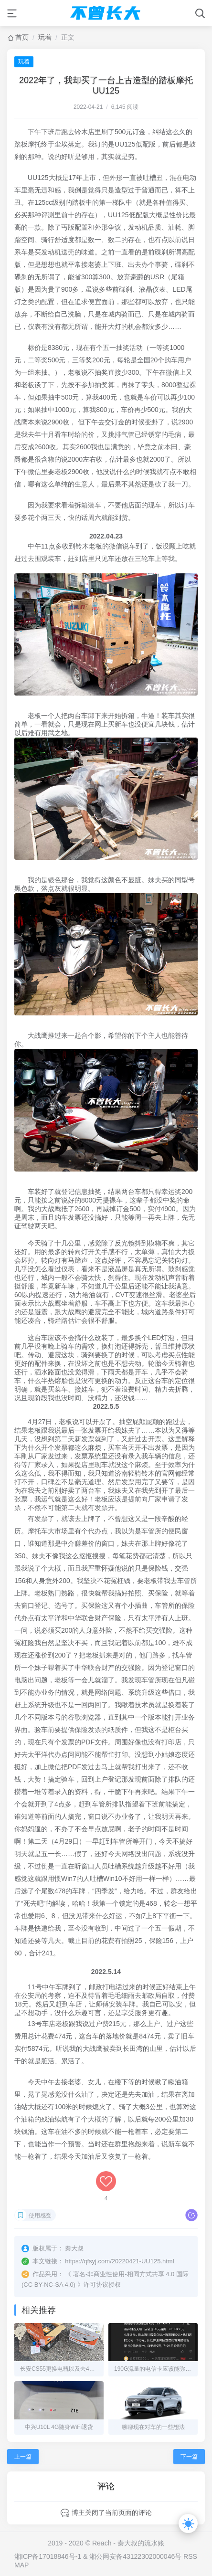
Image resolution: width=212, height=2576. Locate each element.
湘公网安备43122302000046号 (135, 2556)
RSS (190, 2556)
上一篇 (23, 2456)
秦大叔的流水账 (140, 2543)
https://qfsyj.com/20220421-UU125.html (119, 2261)
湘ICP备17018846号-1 (47, 2556)
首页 (22, 37)
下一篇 (189, 2456)
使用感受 (40, 2215)
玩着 (45, 37)
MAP (21, 2565)
